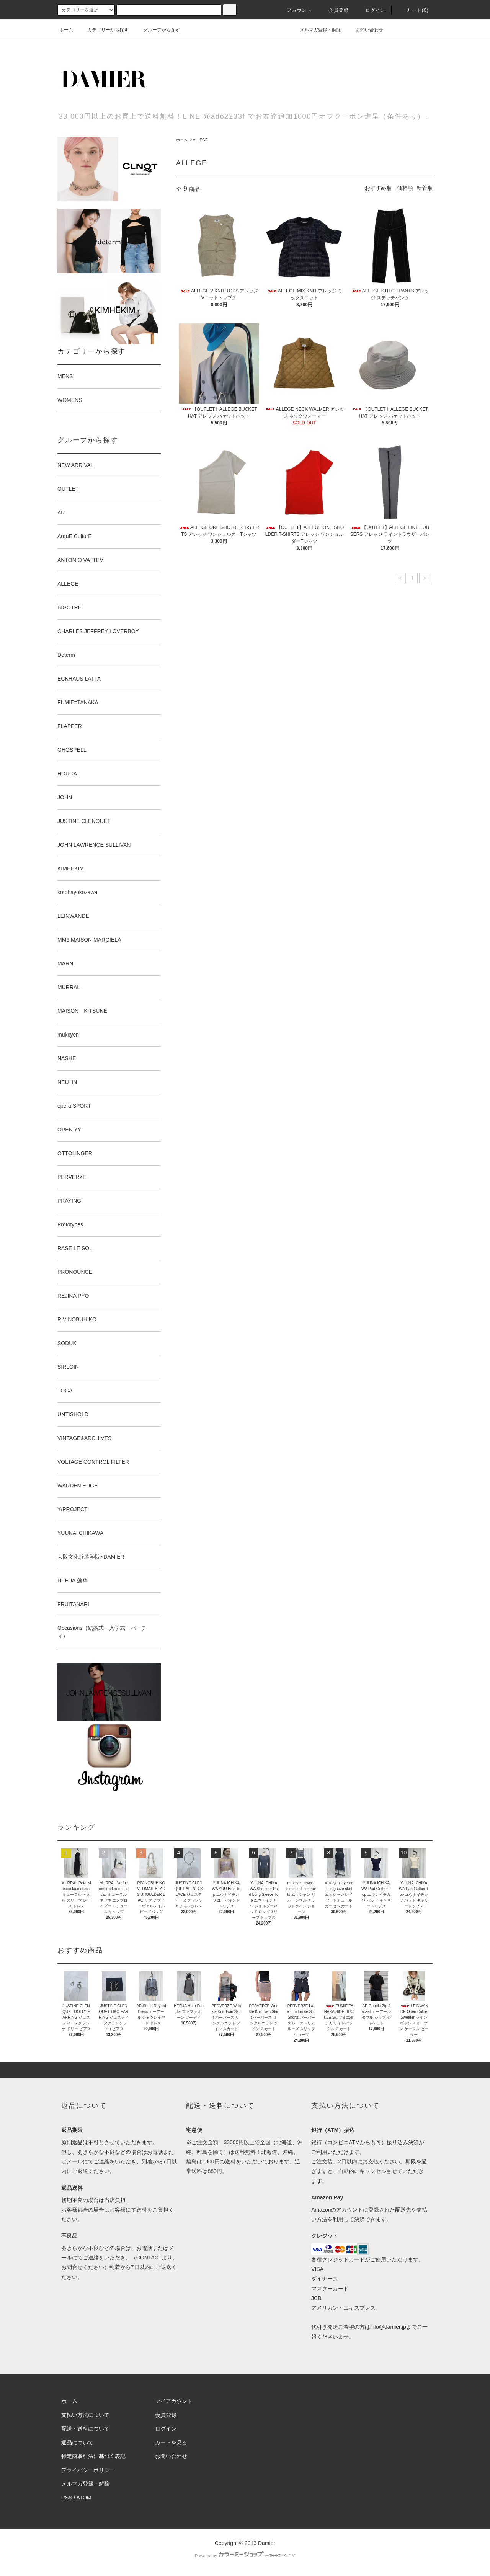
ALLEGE (200, 140)
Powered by (245, 2555)
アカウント (295, 10)
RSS (66, 2497)
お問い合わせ (364, 30)
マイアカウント (174, 2401)
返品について (77, 2442)
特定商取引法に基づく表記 (93, 2456)
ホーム (66, 30)
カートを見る (171, 2442)
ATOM (84, 2497)
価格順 (405, 188)
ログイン (371, 10)
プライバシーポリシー (88, 2470)
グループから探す (157, 30)
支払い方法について (85, 2415)
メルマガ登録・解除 (316, 30)
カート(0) (413, 10)
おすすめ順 (378, 188)
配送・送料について (85, 2429)
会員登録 (334, 10)
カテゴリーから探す (103, 30)
